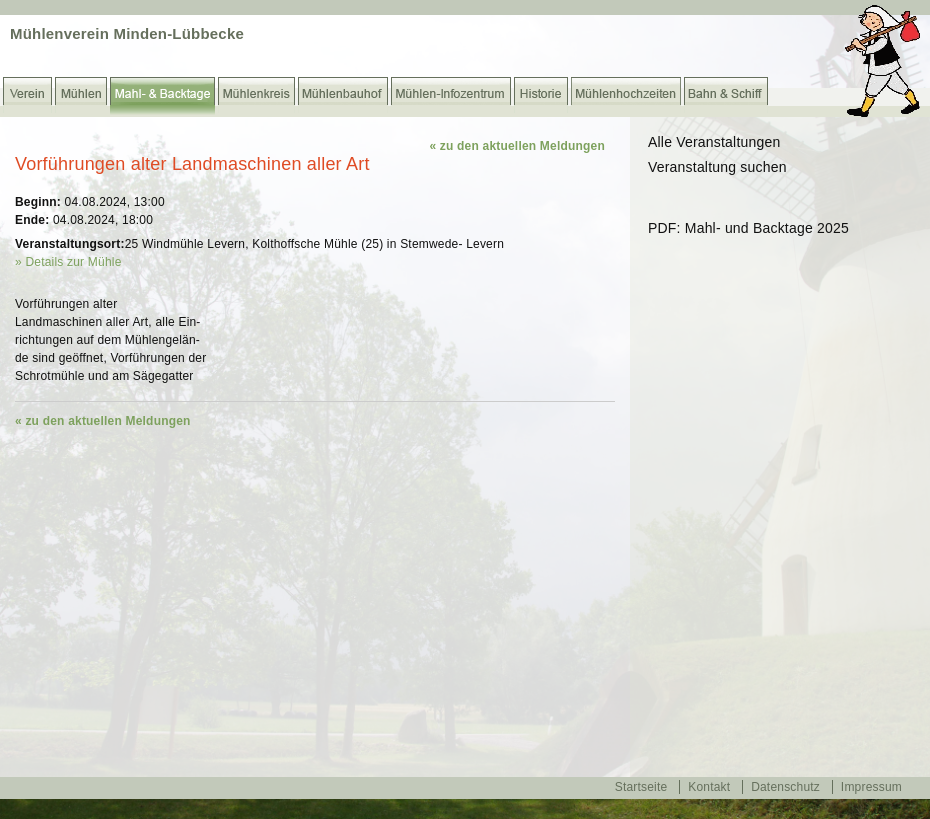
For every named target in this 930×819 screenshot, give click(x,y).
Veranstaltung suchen (717, 167)
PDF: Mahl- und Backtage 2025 (748, 228)
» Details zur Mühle (68, 262)
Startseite (641, 787)
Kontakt (709, 787)
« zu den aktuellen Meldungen (517, 146)
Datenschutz (785, 787)
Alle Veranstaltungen (714, 142)
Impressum (871, 787)
